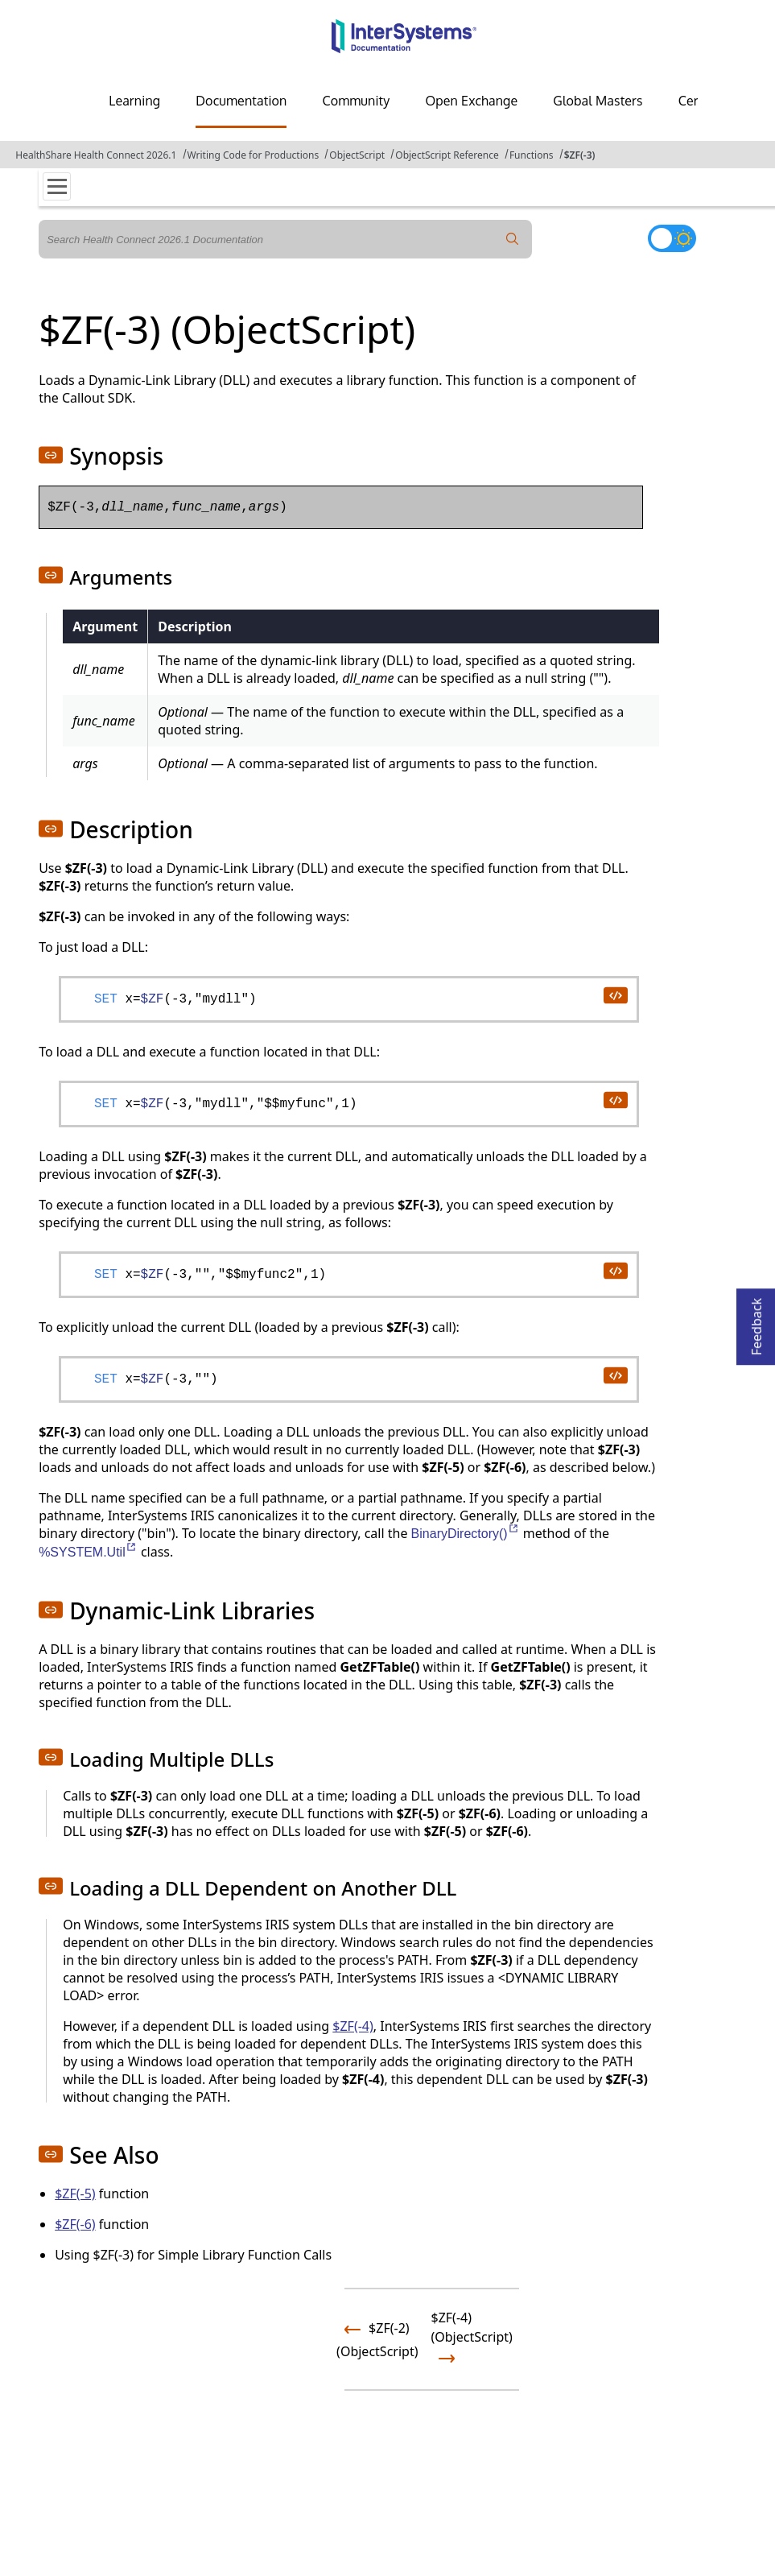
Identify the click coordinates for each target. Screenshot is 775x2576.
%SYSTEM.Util (88, 1552)
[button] (51, 455)
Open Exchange (471, 101)
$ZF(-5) (75, 2193)
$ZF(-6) (75, 2224)
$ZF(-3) (580, 155)
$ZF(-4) (352, 2026)
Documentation (241, 101)
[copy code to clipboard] (615, 994)
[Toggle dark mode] (672, 238)
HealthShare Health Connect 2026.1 (95, 155)
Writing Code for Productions (253, 155)
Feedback (756, 1321)
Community (356, 101)
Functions (531, 155)
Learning (134, 101)
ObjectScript (357, 155)
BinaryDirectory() (465, 1533)
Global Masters (597, 101)
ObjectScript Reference (447, 155)
